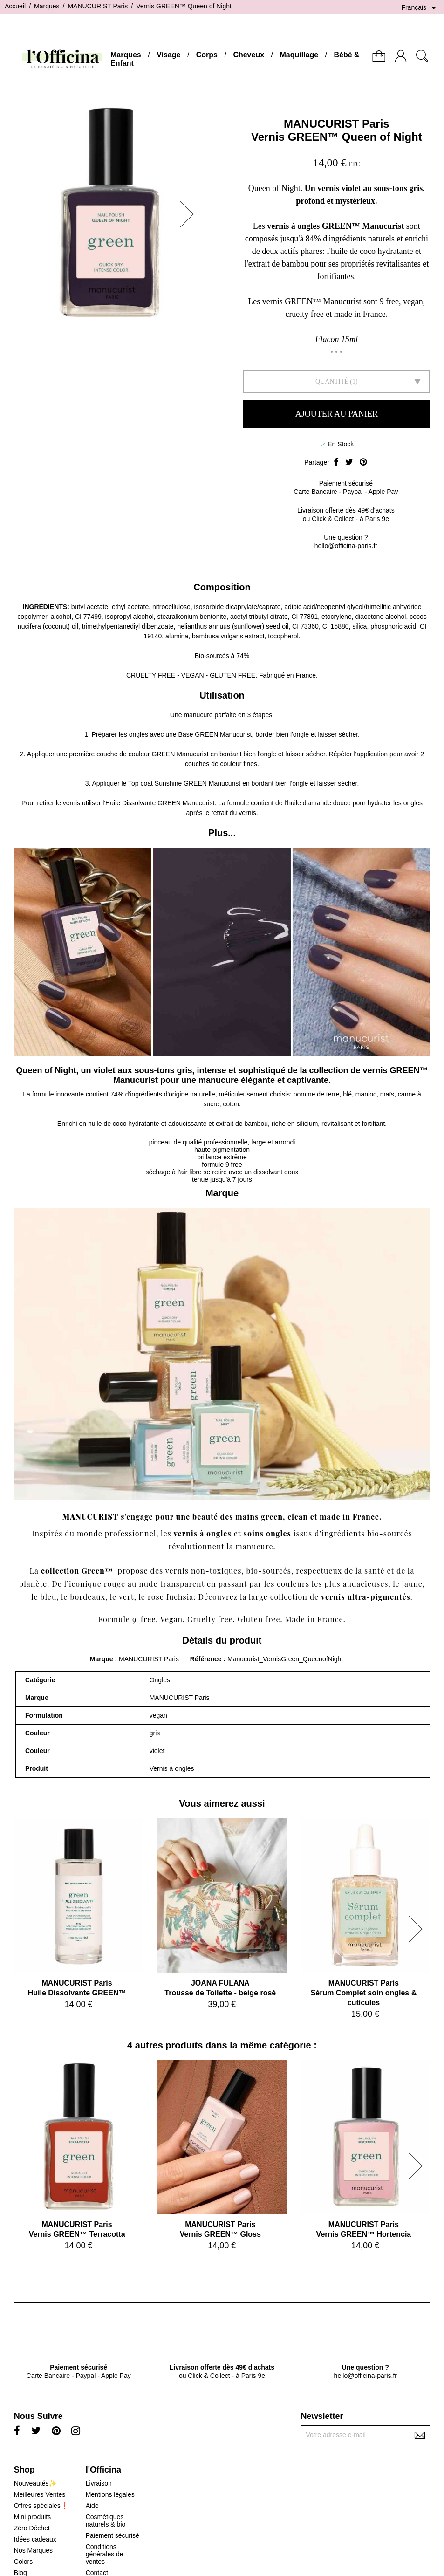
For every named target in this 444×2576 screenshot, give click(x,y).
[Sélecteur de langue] (420, 8)
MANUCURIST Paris (336, 123)
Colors (23, 2561)
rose (156, 1597)
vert (126, 1597)
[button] (189, 214)
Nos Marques (33, 2550)
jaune (412, 1584)
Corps (207, 55)
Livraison (99, 2483)
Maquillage (299, 55)
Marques (125, 55)
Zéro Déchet (32, 2528)
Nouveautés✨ (35, 2483)
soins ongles (267, 1533)
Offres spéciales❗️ (41, 2505)
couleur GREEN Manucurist (169, 754)
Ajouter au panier (336, 413)
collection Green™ (77, 1571)
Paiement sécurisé (112, 2535)
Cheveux (248, 55)
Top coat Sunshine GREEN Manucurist (184, 783)
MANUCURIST (90, 1516)
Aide (92, 2505)
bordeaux (87, 1597)
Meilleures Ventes (40, 2494)
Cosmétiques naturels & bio (106, 2520)
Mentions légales (110, 2494)
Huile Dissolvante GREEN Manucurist (159, 803)
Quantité (331, 381)
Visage (168, 55)
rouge (114, 1584)
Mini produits (32, 2517)
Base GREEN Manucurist (215, 734)
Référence (207, 1659)
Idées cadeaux (35, 2539)
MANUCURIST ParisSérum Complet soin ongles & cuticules (364, 1993)
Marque (101, 1659)
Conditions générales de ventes (104, 2554)
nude (148, 1584)
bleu (49, 1597)
